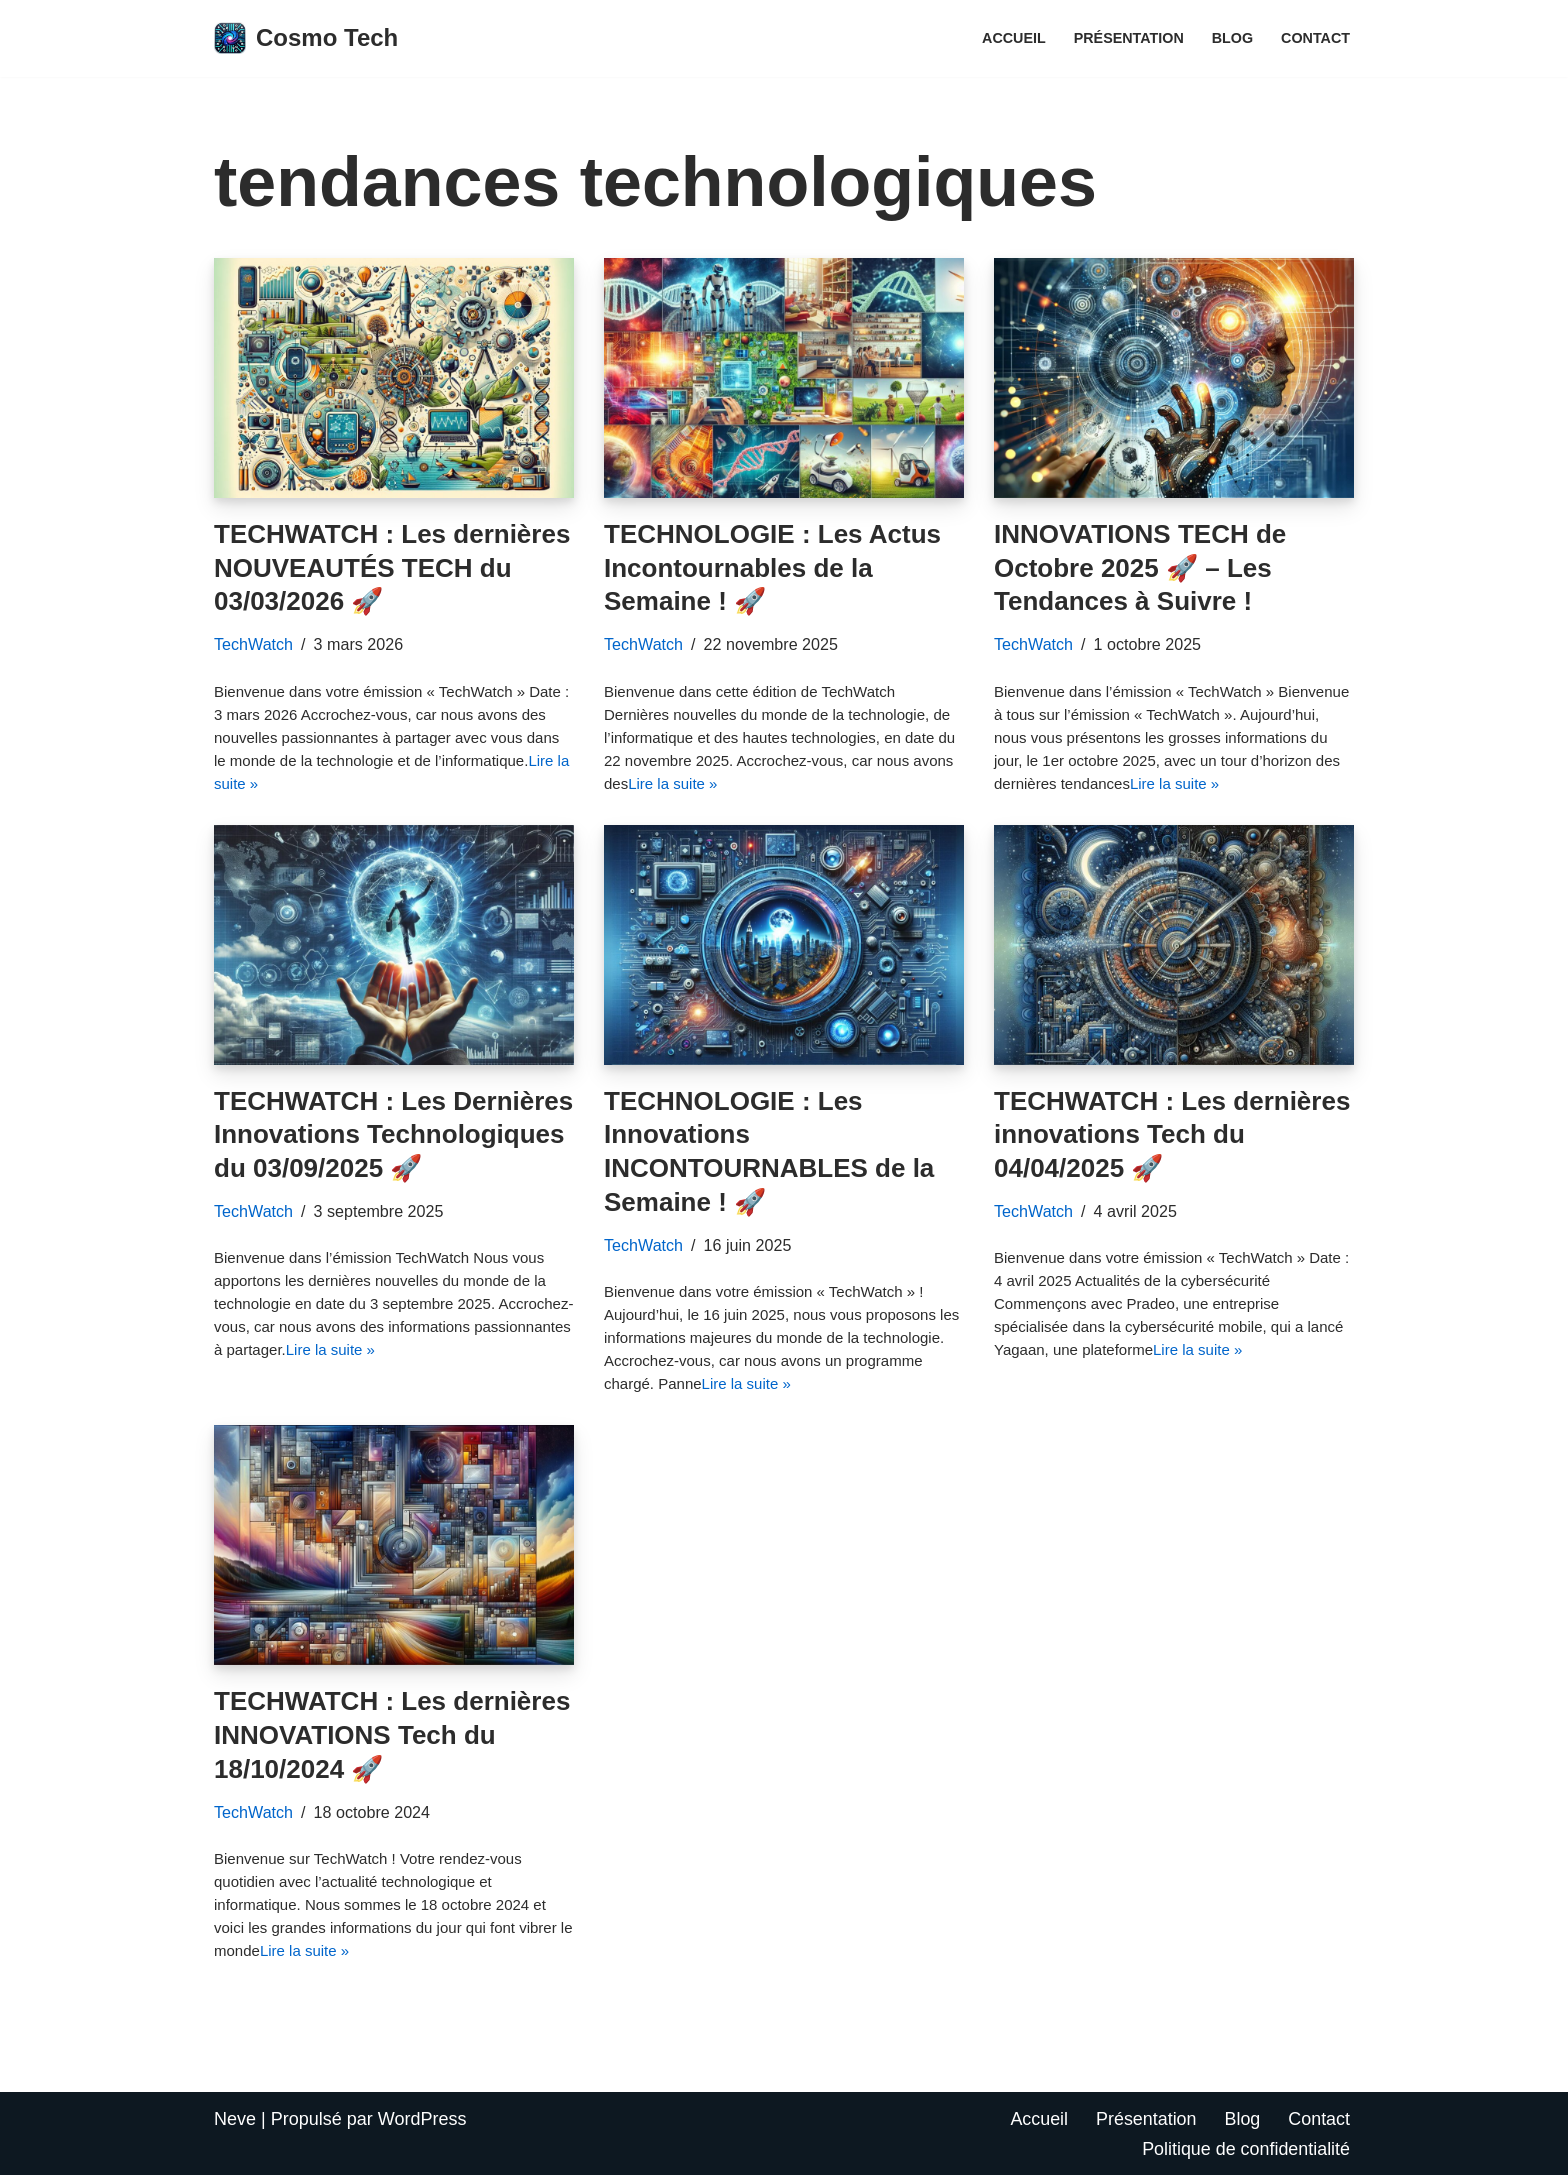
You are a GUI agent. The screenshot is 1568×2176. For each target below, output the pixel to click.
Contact (1315, 38)
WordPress (422, 2120)
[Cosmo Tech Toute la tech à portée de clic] (306, 38)
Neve (235, 2120)
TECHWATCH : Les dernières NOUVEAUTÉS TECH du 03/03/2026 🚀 (392, 568)
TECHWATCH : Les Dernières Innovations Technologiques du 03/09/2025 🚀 (393, 1135)
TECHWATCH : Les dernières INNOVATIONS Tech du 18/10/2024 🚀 (392, 1736)
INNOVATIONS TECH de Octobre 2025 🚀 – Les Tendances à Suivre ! (1140, 568)
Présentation (1128, 38)
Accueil (1013, 38)
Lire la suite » (672, 783)
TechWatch (253, 644)
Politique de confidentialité (1245, 2149)
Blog (1232, 38)
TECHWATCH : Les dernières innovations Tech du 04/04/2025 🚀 (1172, 1135)
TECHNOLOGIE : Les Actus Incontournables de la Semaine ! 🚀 (772, 568)
